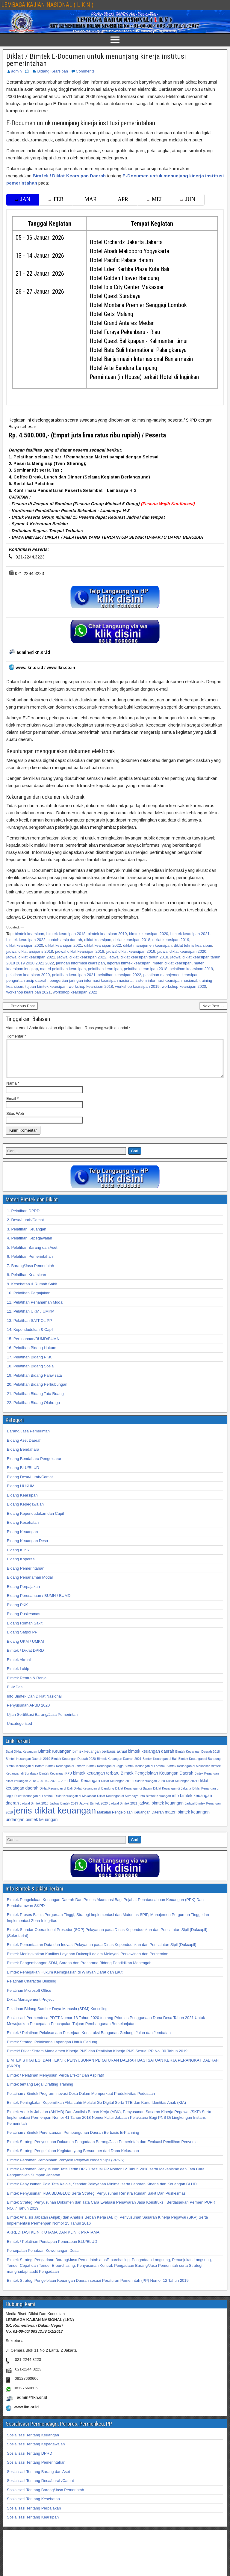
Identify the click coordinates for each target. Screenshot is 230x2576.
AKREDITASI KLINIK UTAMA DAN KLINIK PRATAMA (53, 2239)
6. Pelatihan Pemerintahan (30, 1263)
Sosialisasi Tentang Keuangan (33, 2442)
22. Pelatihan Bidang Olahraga (33, 1410)
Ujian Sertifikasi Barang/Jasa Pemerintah (42, 1721)
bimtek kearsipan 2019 (107, 933)
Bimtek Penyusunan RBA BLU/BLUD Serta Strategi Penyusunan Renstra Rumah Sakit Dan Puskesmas (96, 2200)
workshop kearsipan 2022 (75, 992)
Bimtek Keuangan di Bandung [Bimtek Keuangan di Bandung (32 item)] (199, 1766)
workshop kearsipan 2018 (91, 986)
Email (12, 1105)
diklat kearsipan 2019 (170, 939)
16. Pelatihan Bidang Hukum (31, 1355)
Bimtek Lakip (18, 1676)
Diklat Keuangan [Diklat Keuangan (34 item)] (84, 1787)
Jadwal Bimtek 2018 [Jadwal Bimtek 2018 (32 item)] (34, 1810)
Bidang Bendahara (23, 1456)
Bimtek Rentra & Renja (26, 1685)
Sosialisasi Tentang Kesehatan (33, 2506)
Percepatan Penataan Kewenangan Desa (42, 2257)
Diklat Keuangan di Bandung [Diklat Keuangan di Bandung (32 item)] (94, 1795)
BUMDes (14, 1694)
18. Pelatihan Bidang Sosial (31, 1373)
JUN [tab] (187, 199)
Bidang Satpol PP (22, 1639)
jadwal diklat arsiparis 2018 (29, 951)
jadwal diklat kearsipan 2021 (30, 957)
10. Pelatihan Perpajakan (28, 1300)
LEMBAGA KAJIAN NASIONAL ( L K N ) (47, 4)
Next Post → (213, 1006)
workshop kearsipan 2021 (28, 992)
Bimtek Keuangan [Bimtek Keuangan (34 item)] (54, 1758)
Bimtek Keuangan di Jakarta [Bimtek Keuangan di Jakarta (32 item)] (65, 1773)
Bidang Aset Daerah (24, 1447)
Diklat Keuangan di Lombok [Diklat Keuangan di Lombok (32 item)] (33, 1803)
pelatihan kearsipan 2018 (145, 969)
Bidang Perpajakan (23, 1593)
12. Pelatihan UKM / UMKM (31, 1318)
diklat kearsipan (97, 939)
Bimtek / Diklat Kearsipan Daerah (69, 175)
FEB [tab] (56, 199)
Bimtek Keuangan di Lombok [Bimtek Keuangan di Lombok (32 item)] (145, 1773)
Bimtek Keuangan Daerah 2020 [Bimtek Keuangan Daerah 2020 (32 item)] (73, 1766)
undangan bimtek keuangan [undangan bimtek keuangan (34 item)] (32, 1826)
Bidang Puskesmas (23, 1621)
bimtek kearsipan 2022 (26, 939)
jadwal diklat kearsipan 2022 (82, 957)
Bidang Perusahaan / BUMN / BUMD (38, 1602)
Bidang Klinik (18, 1557)
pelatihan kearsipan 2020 (28, 975)
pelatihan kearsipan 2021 (74, 975)
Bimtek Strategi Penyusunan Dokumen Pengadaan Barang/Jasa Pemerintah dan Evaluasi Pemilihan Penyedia (102, 2149)
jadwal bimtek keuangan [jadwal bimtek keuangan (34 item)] (161, 1810)
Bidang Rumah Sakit (25, 1630)
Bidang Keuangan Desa (27, 1548)
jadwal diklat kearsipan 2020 (181, 951)
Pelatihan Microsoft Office (29, 1997)
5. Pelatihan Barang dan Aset (32, 1254)
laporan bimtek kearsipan (128, 963)
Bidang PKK (17, 1612)
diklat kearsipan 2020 (24, 945)
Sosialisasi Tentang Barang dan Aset (38, 2479)
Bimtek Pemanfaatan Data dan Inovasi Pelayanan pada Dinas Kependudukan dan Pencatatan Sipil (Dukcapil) (101, 1952)
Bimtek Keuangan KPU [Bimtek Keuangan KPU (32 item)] (55, 1780)
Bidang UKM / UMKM (25, 1648)
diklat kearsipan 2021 (63, 945)
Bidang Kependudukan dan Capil (35, 1520)
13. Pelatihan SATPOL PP (29, 1327)
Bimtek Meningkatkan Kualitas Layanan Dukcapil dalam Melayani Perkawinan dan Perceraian (87, 1961)
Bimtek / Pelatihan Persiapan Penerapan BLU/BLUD (52, 2248)
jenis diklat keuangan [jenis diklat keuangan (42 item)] (55, 1817)
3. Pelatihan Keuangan (26, 1236)
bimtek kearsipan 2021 (190, 933)
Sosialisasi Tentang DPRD (29, 2460)
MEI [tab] (154, 199)
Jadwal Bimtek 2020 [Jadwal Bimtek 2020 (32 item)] (93, 1810)
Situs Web (15, 1120)
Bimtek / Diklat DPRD (25, 1657)
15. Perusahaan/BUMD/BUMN (33, 1346)
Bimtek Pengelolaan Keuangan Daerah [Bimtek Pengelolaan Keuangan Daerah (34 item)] (157, 1780)
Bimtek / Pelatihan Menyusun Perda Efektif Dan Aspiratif (55, 2082)
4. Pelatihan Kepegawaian (29, 1245)
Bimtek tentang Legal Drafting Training (40, 2091)
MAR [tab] (90, 199)
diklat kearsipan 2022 (102, 945)
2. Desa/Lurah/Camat (25, 1227)
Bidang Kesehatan (23, 1529)
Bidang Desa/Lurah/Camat (30, 1484)
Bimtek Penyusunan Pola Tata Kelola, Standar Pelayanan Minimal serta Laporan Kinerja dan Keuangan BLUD (102, 2191)
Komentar (16, 1036)
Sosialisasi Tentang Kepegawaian (36, 2451)
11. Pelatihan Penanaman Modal (35, 1309)
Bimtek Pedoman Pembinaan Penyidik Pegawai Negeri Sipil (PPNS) (65, 2167)
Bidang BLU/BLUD (23, 1475)
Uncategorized (19, 1730)
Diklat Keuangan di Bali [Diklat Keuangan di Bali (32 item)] (56, 1795)
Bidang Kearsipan (52, 71)
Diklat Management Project (30, 2006)
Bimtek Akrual (19, 1667)
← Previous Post (20, 1006)
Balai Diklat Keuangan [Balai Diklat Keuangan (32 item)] (21, 1758)
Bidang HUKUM (20, 1493)
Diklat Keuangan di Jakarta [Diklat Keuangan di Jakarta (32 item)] (172, 1795)
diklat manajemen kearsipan (147, 945)
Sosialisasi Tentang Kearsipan (33, 2524)
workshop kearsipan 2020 (184, 986)
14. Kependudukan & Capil (30, 1336)
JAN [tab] (22, 199)
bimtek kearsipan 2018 (66, 933)
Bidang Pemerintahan (25, 1575)
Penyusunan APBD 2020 (28, 1712)
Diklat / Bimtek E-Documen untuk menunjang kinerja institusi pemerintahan (96, 60)
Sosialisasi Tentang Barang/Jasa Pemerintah (45, 2497)
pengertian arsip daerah (26, 980)
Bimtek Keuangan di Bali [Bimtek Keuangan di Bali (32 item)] (160, 1766)
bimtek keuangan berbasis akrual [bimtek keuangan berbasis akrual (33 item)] (99, 1759)
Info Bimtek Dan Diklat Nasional (34, 1703)
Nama (12, 1090)
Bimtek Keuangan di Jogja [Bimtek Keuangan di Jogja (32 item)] (105, 1773)
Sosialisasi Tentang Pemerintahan (36, 2469)
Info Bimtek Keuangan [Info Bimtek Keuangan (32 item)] (155, 1803)
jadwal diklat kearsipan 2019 (130, 951)
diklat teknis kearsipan (193, 945)
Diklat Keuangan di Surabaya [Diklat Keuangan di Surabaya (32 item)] (117, 1803)
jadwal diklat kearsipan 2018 (79, 951)
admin (16, 71)
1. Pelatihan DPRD (23, 1218)
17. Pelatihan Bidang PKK (29, 1364)
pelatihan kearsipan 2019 (191, 969)
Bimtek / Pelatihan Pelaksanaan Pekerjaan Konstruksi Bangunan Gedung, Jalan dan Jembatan (89, 2040)
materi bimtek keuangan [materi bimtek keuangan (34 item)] (187, 1819)
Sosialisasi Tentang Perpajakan (34, 2515)
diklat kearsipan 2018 (132, 939)
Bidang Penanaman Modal (30, 1584)
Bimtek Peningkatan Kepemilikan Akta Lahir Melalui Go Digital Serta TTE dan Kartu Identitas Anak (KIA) (96, 2109)
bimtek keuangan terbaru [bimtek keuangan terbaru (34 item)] (96, 1780)
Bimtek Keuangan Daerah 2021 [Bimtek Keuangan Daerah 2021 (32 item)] (119, 1766)
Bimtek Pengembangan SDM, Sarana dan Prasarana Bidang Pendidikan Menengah (79, 1970)
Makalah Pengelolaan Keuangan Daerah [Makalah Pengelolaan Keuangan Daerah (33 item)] (130, 1819)
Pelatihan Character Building (31, 1988)
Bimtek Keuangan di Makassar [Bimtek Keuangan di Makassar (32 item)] (188, 1773)
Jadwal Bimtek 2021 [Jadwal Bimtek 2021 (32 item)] (123, 1810)
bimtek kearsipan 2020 (148, 933)
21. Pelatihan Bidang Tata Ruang (35, 1401)
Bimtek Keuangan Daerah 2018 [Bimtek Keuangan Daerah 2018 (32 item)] (197, 1758)
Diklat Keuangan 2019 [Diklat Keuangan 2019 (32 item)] (116, 1788)
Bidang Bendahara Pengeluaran (34, 1466)
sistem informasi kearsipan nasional (166, 980)
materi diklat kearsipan (172, 963)
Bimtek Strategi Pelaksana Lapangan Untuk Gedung (52, 2049)
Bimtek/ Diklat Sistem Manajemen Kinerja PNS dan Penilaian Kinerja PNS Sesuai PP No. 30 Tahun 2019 (97, 2058)
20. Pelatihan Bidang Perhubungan (37, 1391)
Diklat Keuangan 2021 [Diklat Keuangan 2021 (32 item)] (181, 1788)
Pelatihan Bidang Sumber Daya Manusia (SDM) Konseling (57, 2016)
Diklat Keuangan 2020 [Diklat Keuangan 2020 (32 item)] (149, 1788)
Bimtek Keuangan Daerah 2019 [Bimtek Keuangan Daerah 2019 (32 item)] (28, 1766)
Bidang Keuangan (22, 1539)
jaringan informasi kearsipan (80, 963)
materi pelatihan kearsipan (63, 969)
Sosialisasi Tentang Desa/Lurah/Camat (40, 2488)
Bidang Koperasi (21, 1566)
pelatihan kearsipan (105, 969)
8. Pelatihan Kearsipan (26, 1282)
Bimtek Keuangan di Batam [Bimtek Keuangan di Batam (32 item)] (25, 1773)
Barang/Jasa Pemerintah (28, 1438)
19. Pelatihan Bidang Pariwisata (34, 1382)
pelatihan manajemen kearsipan (171, 975)
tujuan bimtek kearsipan (45, 986)
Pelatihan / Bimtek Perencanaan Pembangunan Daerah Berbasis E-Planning (73, 2139)
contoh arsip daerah (65, 939)
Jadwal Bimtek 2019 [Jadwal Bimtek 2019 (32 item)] (63, 1810)
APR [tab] (123, 199)
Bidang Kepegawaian (25, 1511)
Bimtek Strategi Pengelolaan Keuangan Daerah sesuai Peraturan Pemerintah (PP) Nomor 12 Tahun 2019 (98, 2287)
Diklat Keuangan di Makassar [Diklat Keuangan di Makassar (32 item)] (75, 1803)
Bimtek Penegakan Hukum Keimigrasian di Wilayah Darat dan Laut (64, 1979)
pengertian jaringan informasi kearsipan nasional (92, 980)
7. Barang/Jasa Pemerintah (30, 1273)
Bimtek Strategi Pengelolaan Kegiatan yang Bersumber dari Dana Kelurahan (73, 2158)
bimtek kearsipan (29, 933)
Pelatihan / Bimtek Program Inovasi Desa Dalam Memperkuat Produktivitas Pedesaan (81, 2100)
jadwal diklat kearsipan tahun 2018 (138, 957)
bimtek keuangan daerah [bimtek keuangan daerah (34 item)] (151, 1758)
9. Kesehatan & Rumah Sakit (32, 1291)
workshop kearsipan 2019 (137, 986)
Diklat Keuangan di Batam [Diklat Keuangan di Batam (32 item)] (133, 1795)
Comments (85, 71)
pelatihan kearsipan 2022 (119, 975)
